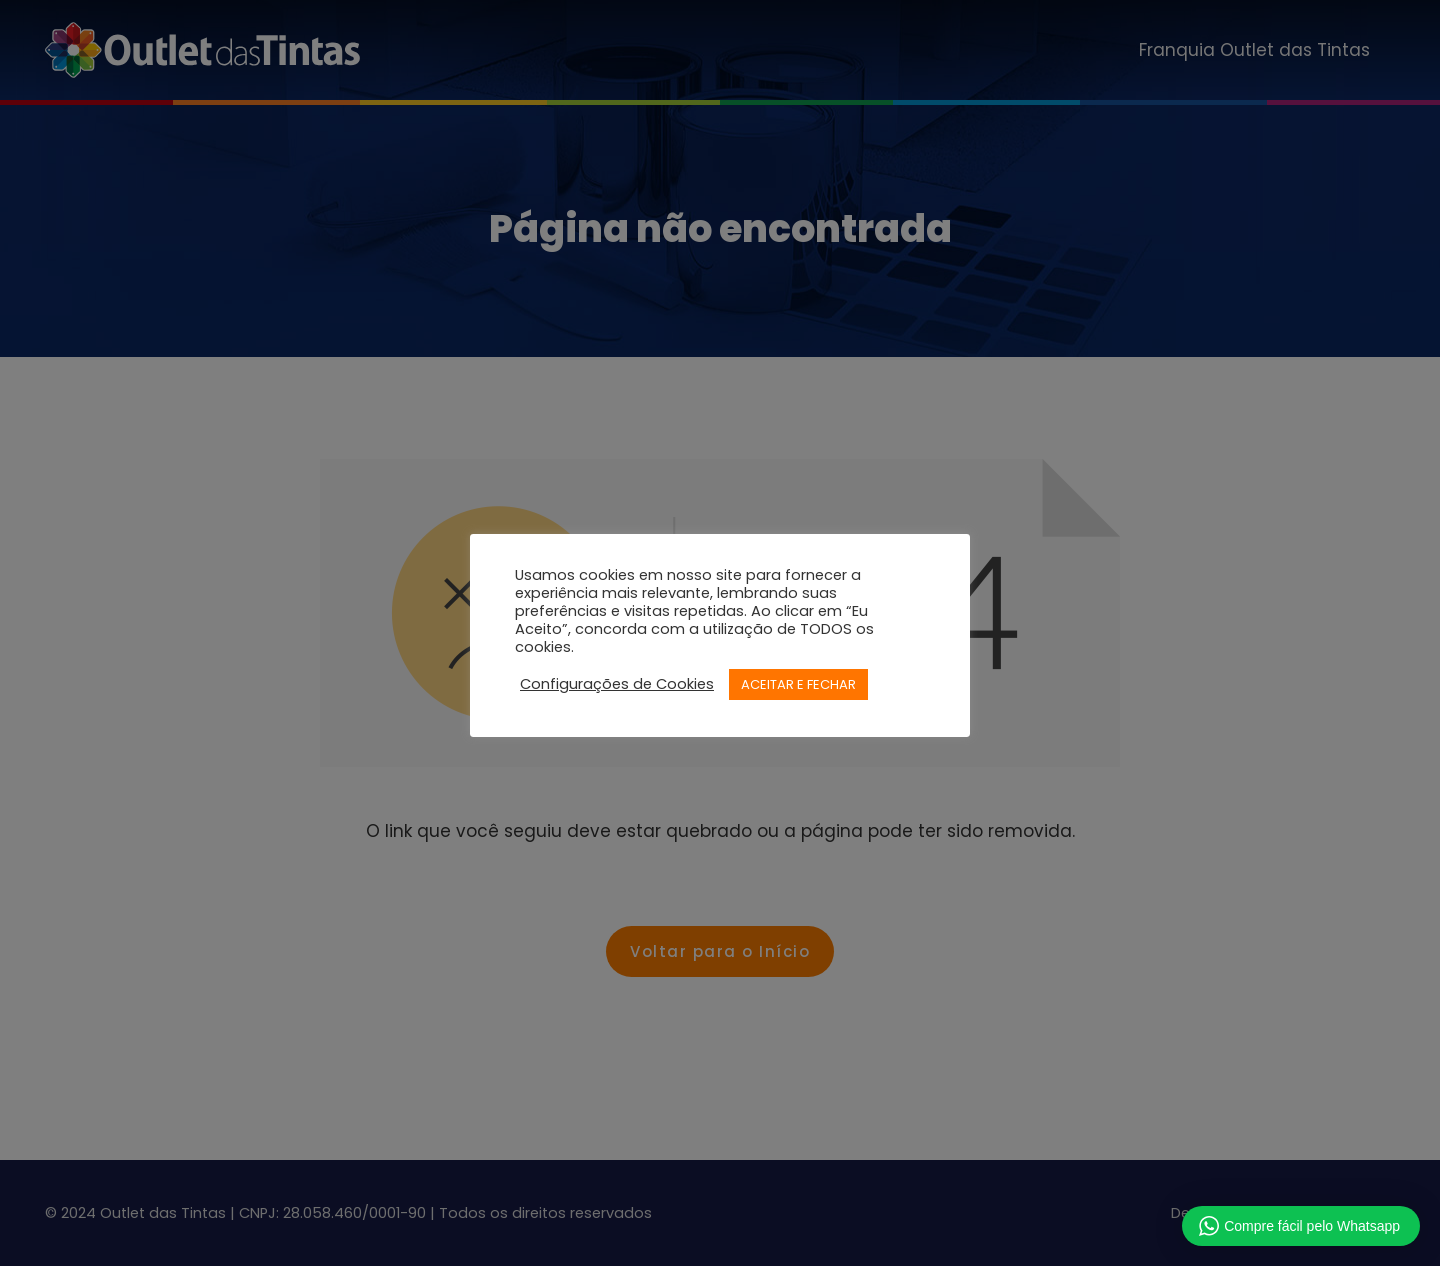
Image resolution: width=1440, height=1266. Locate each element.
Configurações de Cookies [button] (617, 684)
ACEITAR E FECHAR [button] (798, 684)
